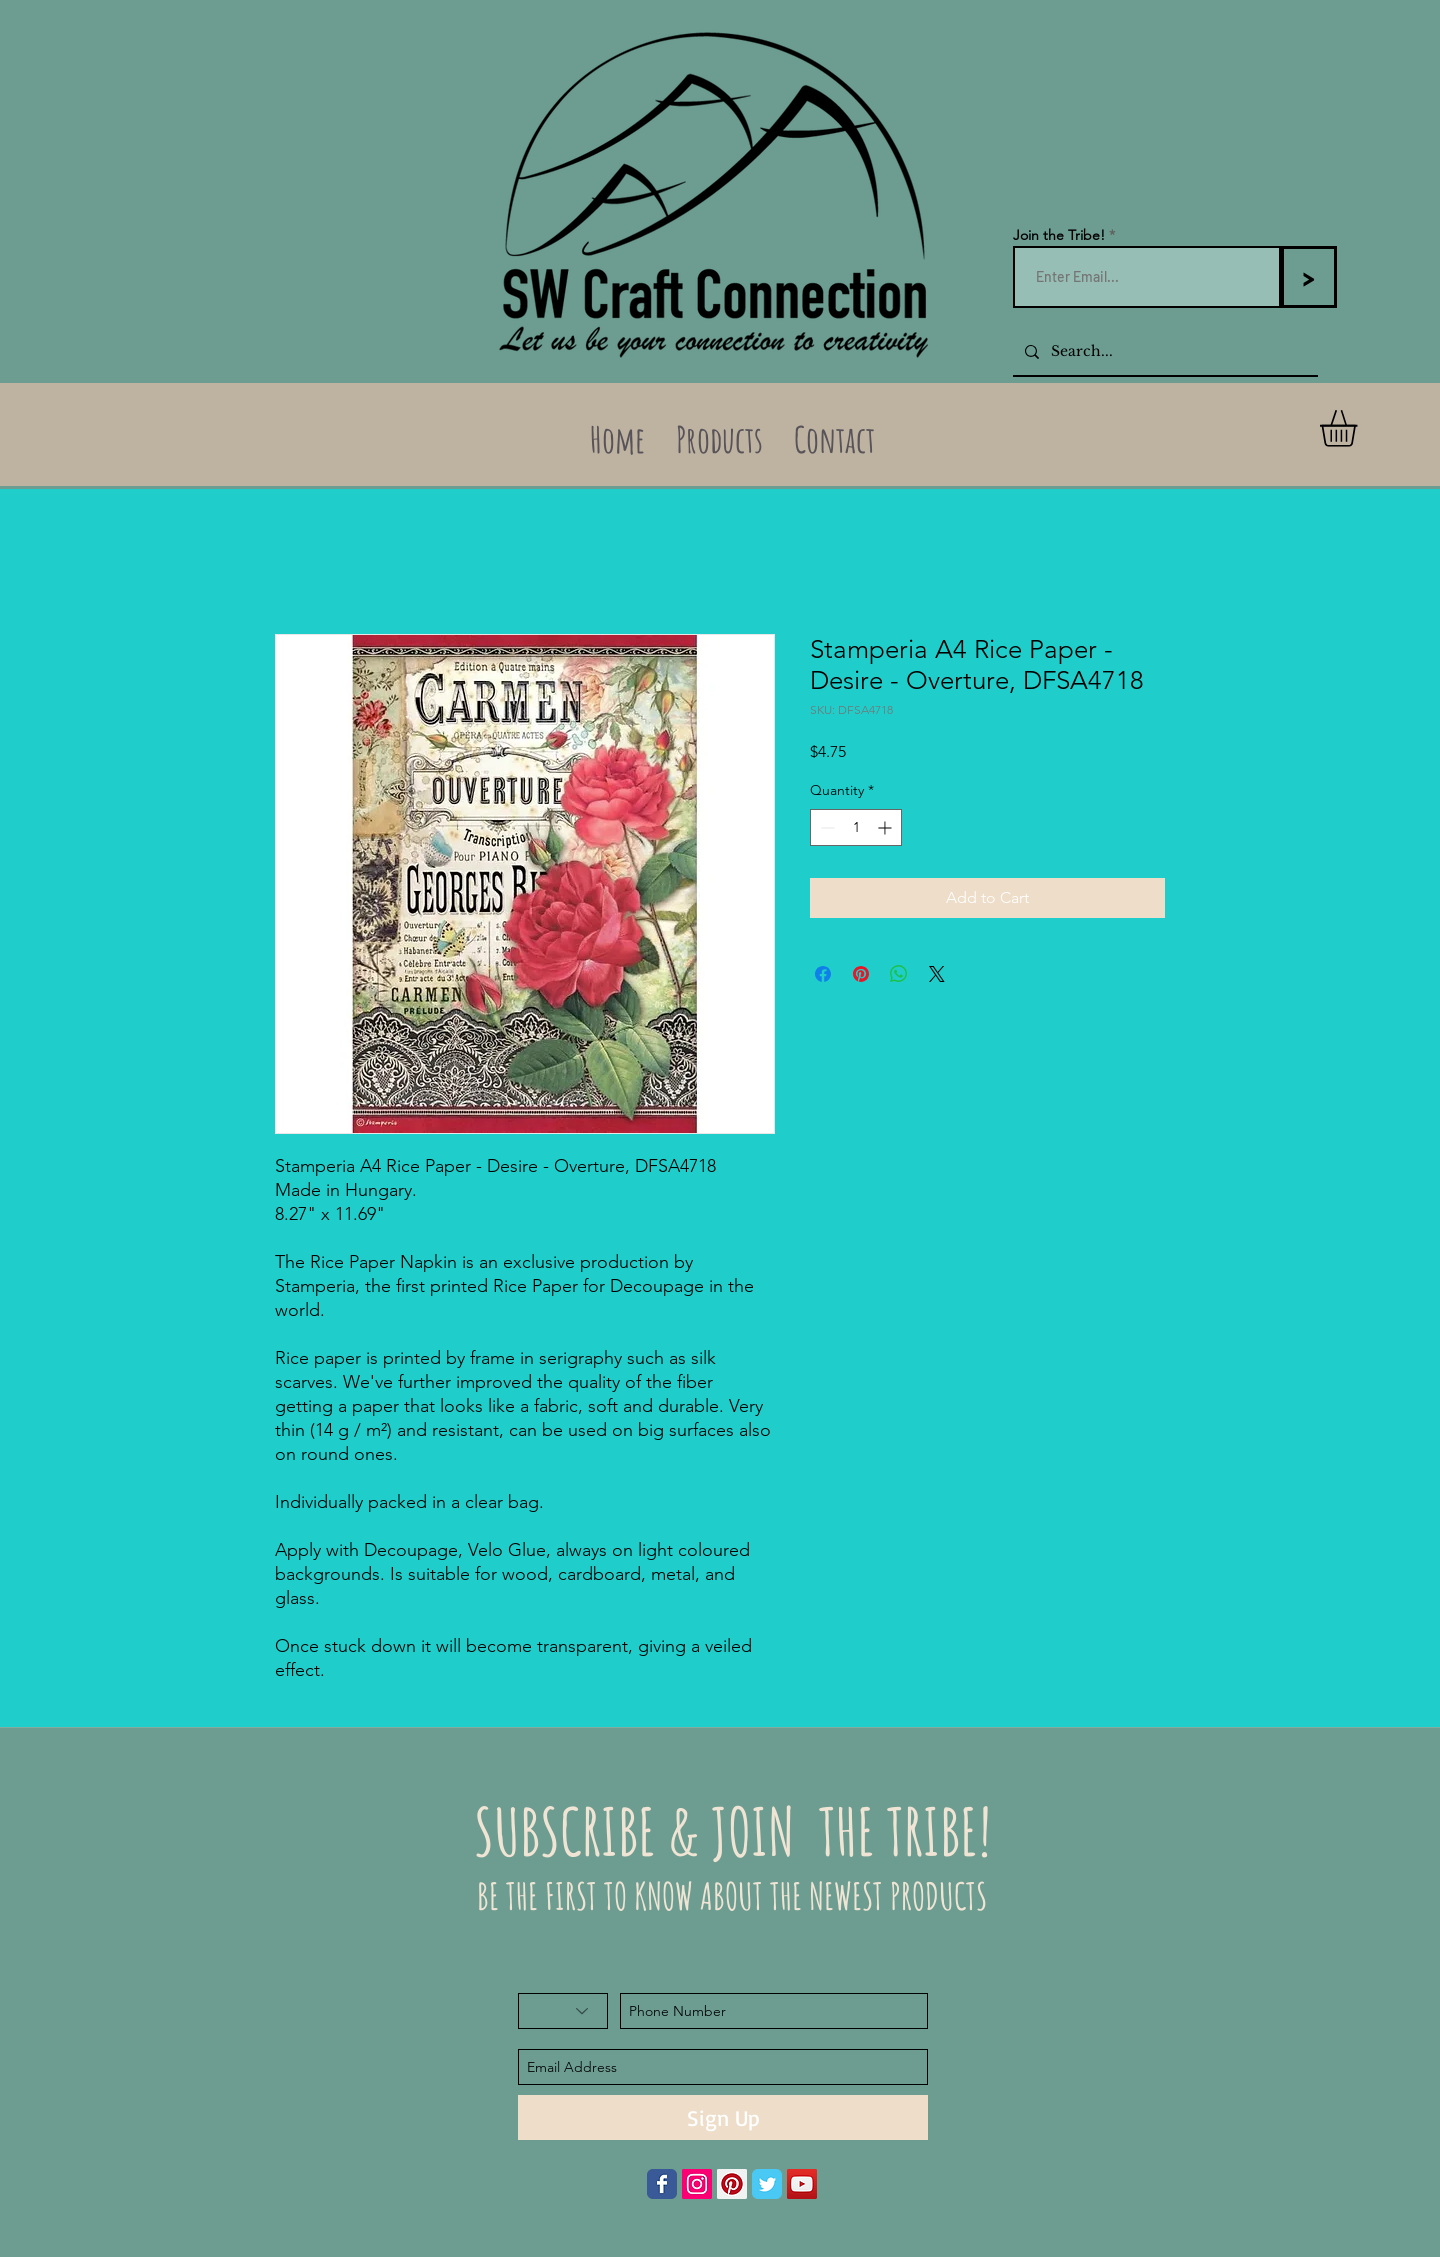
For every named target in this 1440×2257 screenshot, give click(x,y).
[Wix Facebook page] (662, 2184)
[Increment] (886, 827)
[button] (1360, 428)
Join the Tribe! (1059, 235)
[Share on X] (937, 974)
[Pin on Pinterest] (861, 974)
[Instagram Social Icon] (697, 2184)
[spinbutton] (856, 827)
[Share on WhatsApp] (899, 974)
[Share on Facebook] (823, 974)
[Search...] (1163, 351)
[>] (1308, 277)
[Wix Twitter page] (767, 2184)
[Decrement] (825, 827)
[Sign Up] (723, 2117)
